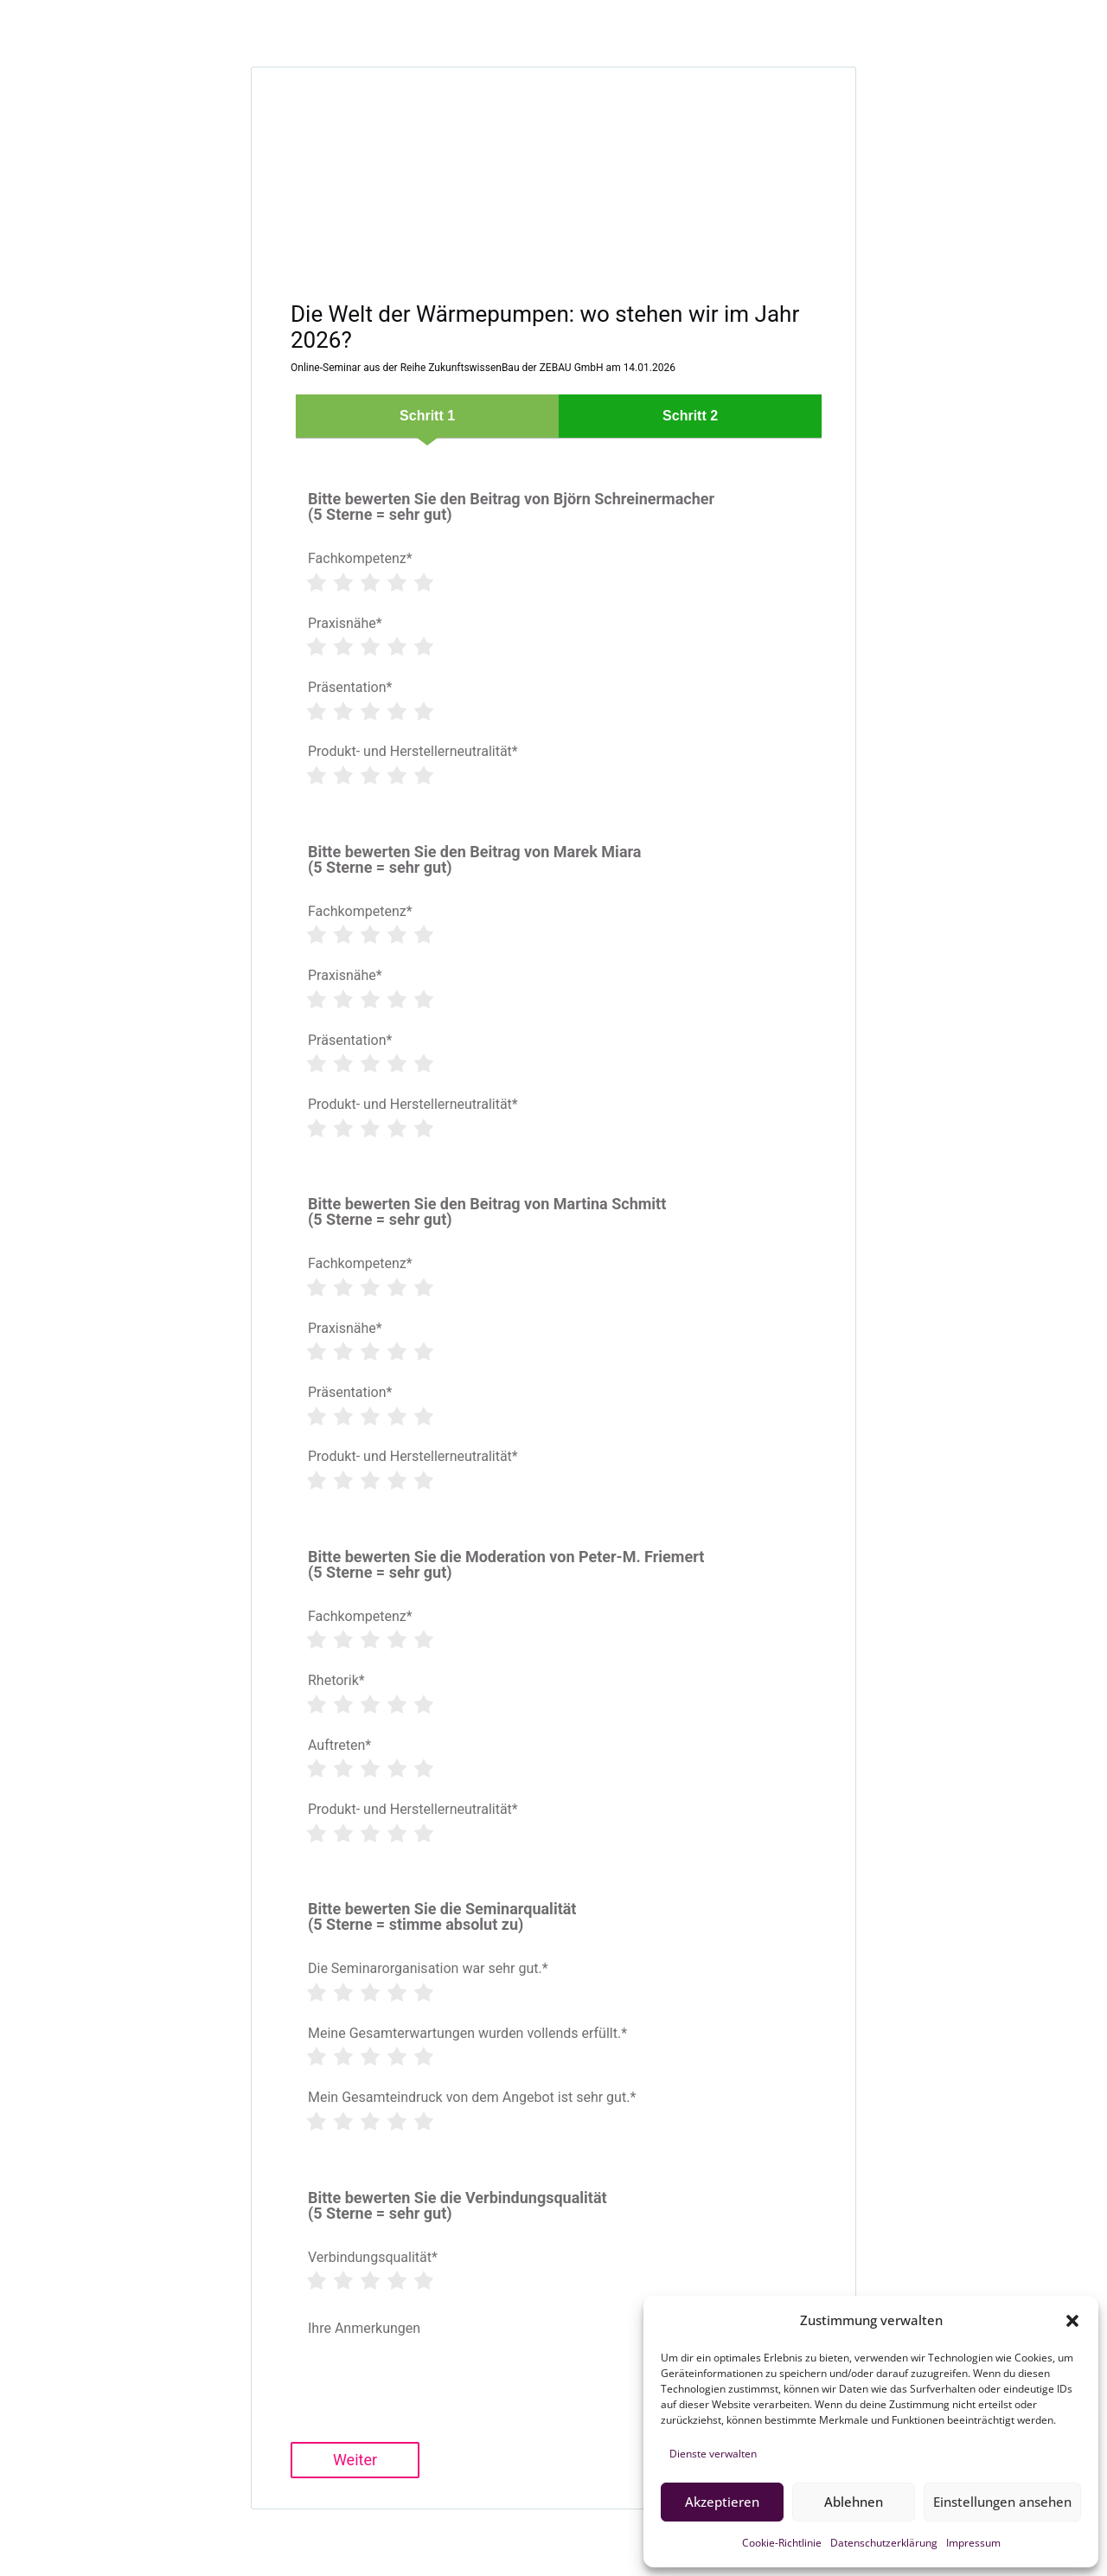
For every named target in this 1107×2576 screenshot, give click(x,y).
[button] (1072, 2320)
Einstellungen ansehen (1002, 2501)
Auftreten (339, 1746)
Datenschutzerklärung (883, 2542)
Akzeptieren (722, 2501)
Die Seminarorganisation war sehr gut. (428, 1969)
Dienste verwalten (713, 2453)
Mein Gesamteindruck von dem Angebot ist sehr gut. (472, 2098)
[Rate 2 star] (342, 583)
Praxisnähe (345, 624)
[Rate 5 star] (423, 583)
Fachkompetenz (360, 559)
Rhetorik (336, 1681)
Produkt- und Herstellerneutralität (413, 752)
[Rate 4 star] (396, 583)
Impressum (973, 2542)
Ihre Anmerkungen (364, 2328)
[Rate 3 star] (369, 583)
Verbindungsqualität (373, 2258)
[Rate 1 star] (315, 583)
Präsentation (350, 688)
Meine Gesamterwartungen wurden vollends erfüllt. (467, 2034)
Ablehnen (853, 2501)
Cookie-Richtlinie (782, 2542)
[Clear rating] (301, 583)
